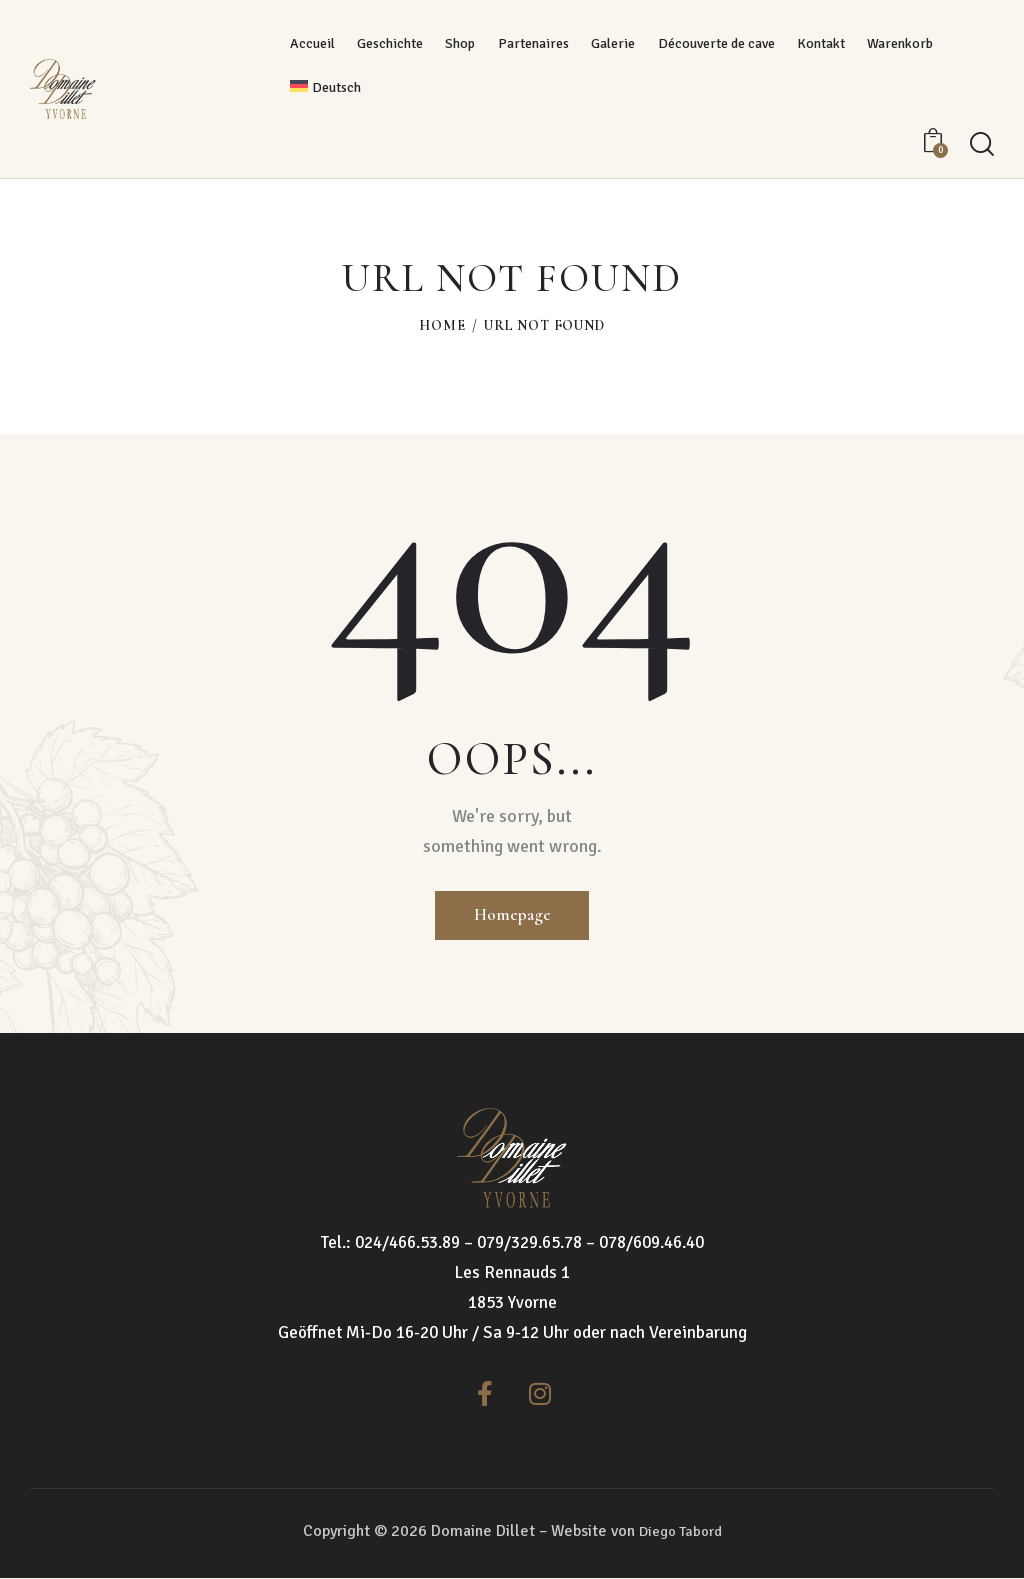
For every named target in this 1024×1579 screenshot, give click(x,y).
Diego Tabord (680, 1532)
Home (442, 325)
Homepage (512, 914)
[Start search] (982, 144)
